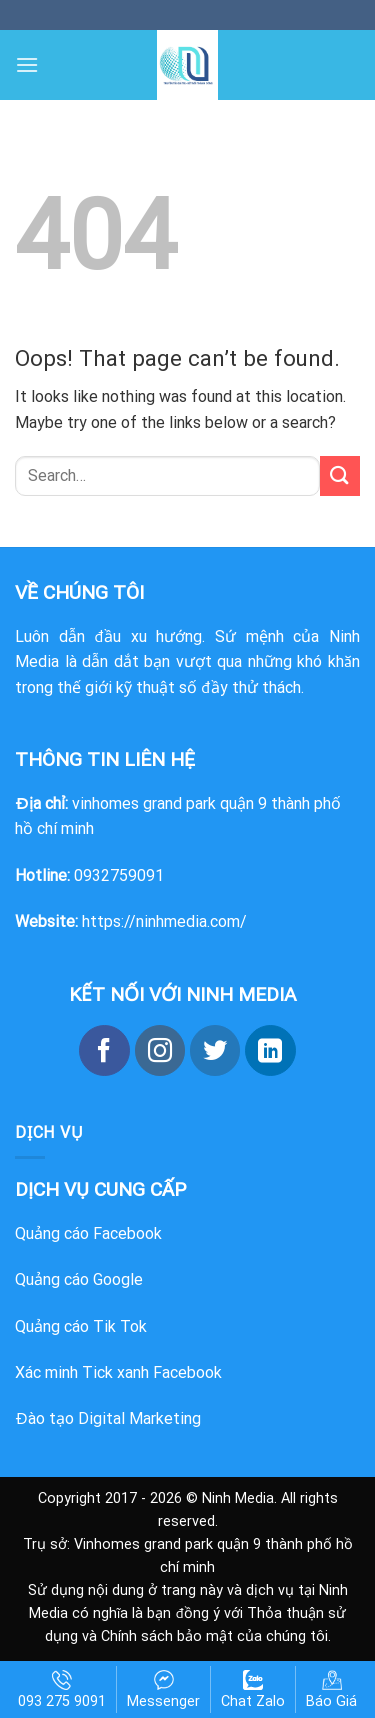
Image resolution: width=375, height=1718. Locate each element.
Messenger (163, 1690)
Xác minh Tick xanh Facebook (118, 1372)
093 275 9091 (62, 1690)
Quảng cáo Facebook (88, 1233)
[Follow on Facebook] (104, 1050)
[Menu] (27, 64)
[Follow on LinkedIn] (270, 1050)
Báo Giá (331, 1690)
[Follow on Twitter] (215, 1050)
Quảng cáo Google (79, 1279)
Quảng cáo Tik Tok (81, 1326)
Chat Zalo (253, 1690)
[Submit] (340, 475)
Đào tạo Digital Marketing (108, 1418)
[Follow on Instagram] (160, 1050)
